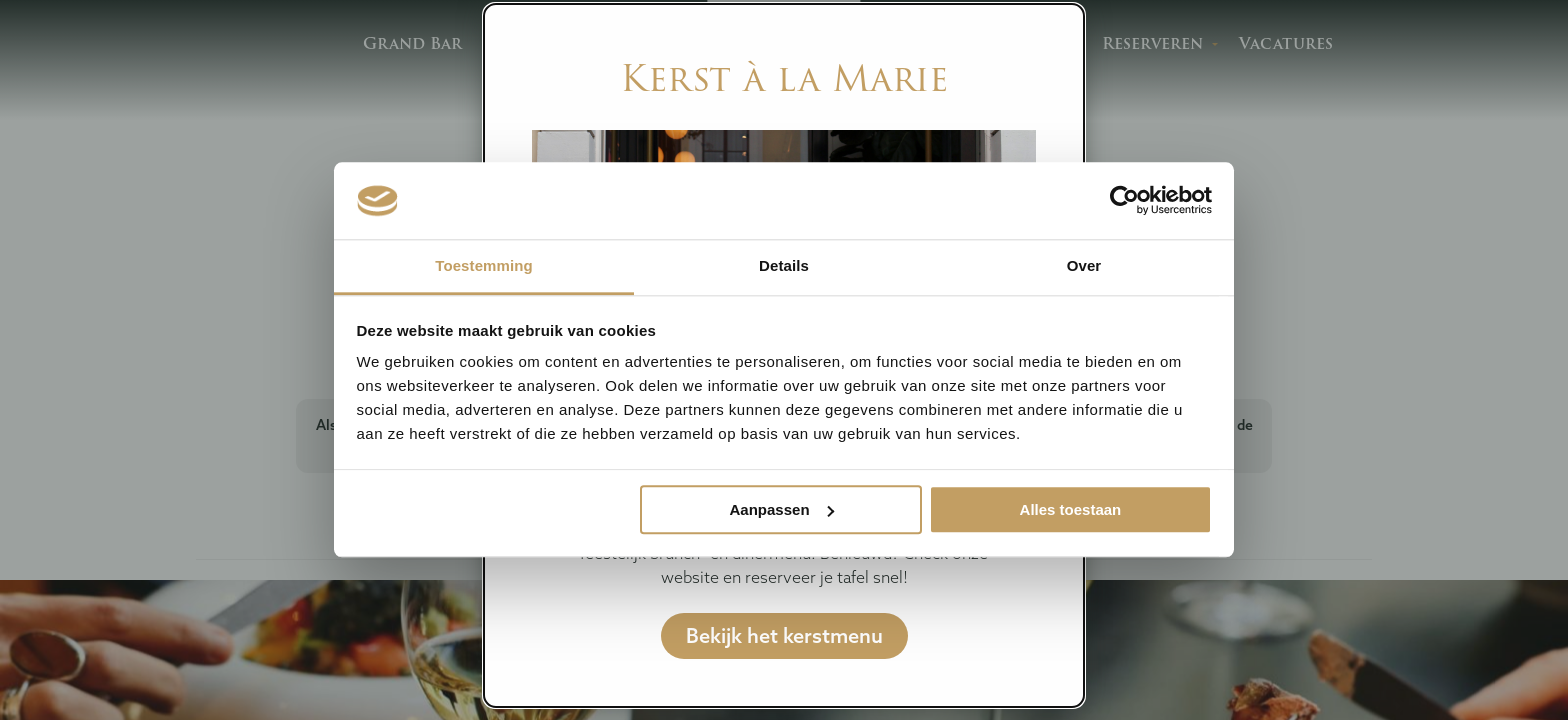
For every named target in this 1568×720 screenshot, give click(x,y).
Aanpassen (782, 509)
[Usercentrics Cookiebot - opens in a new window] (1124, 201)
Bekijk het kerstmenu (784, 635)
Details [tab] (784, 265)
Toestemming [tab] (484, 265)
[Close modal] (1058, 28)
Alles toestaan (1071, 509)
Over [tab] (1084, 265)
